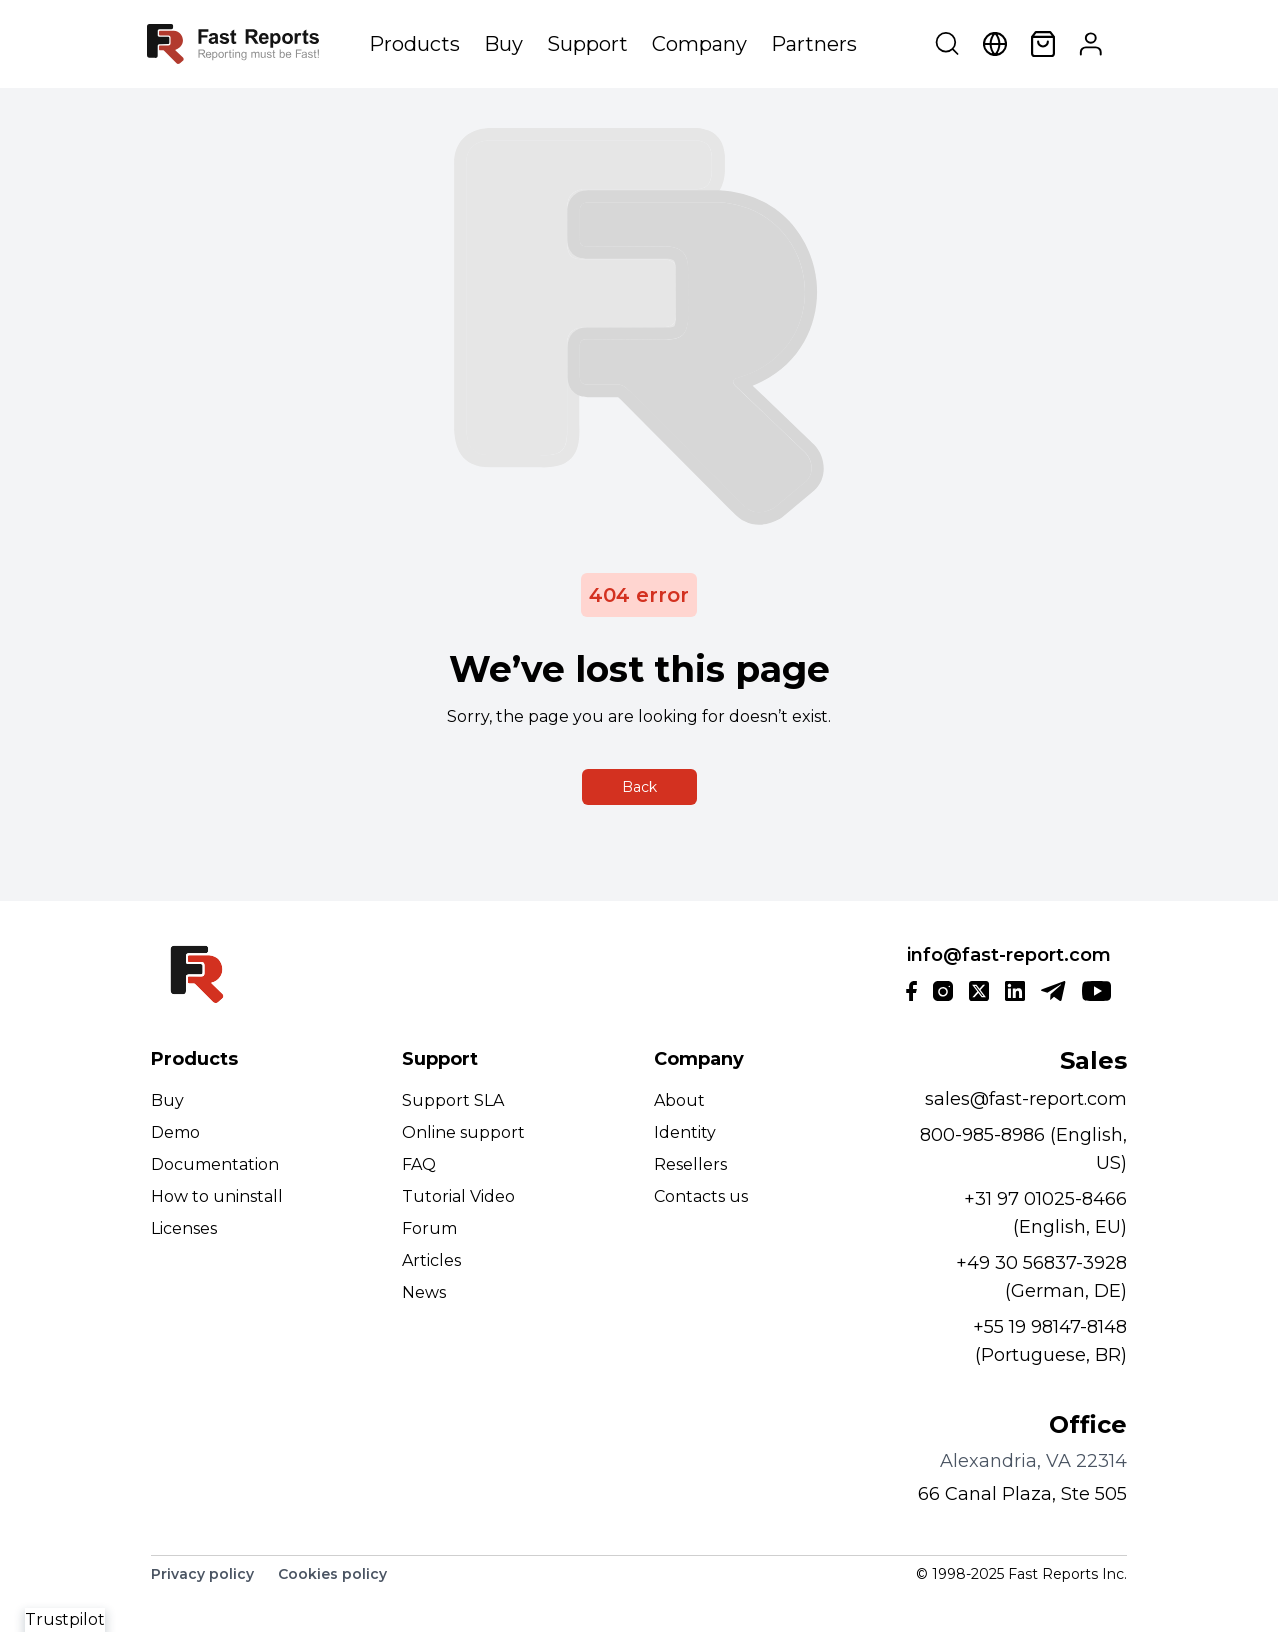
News (424, 1292)
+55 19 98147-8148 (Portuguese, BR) (1050, 1341)
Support (587, 44)
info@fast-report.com (1009, 955)
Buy (503, 44)
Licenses (184, 1228)
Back (639, 787)
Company (699, 44)
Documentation (215, 1164)
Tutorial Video (458, 1196)
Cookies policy (332, 1574)
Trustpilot (65, 1619)
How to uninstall (217, 1196)
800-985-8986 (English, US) (1023, 1149)
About (679, 1100)
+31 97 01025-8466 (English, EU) (1045, 1213)
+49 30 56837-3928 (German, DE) (1041, 1277)
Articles (431, 1260)
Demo (175, 1132)
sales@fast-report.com (1026, 1099)
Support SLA (453, 1100)
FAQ (419, 1164)
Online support (463, 1132)
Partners (814, 44)
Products (414, 44)
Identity (685, 1132)
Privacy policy (202, 1574)
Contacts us (701, 1196)
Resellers (690, 1164)
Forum (429, 1228)
